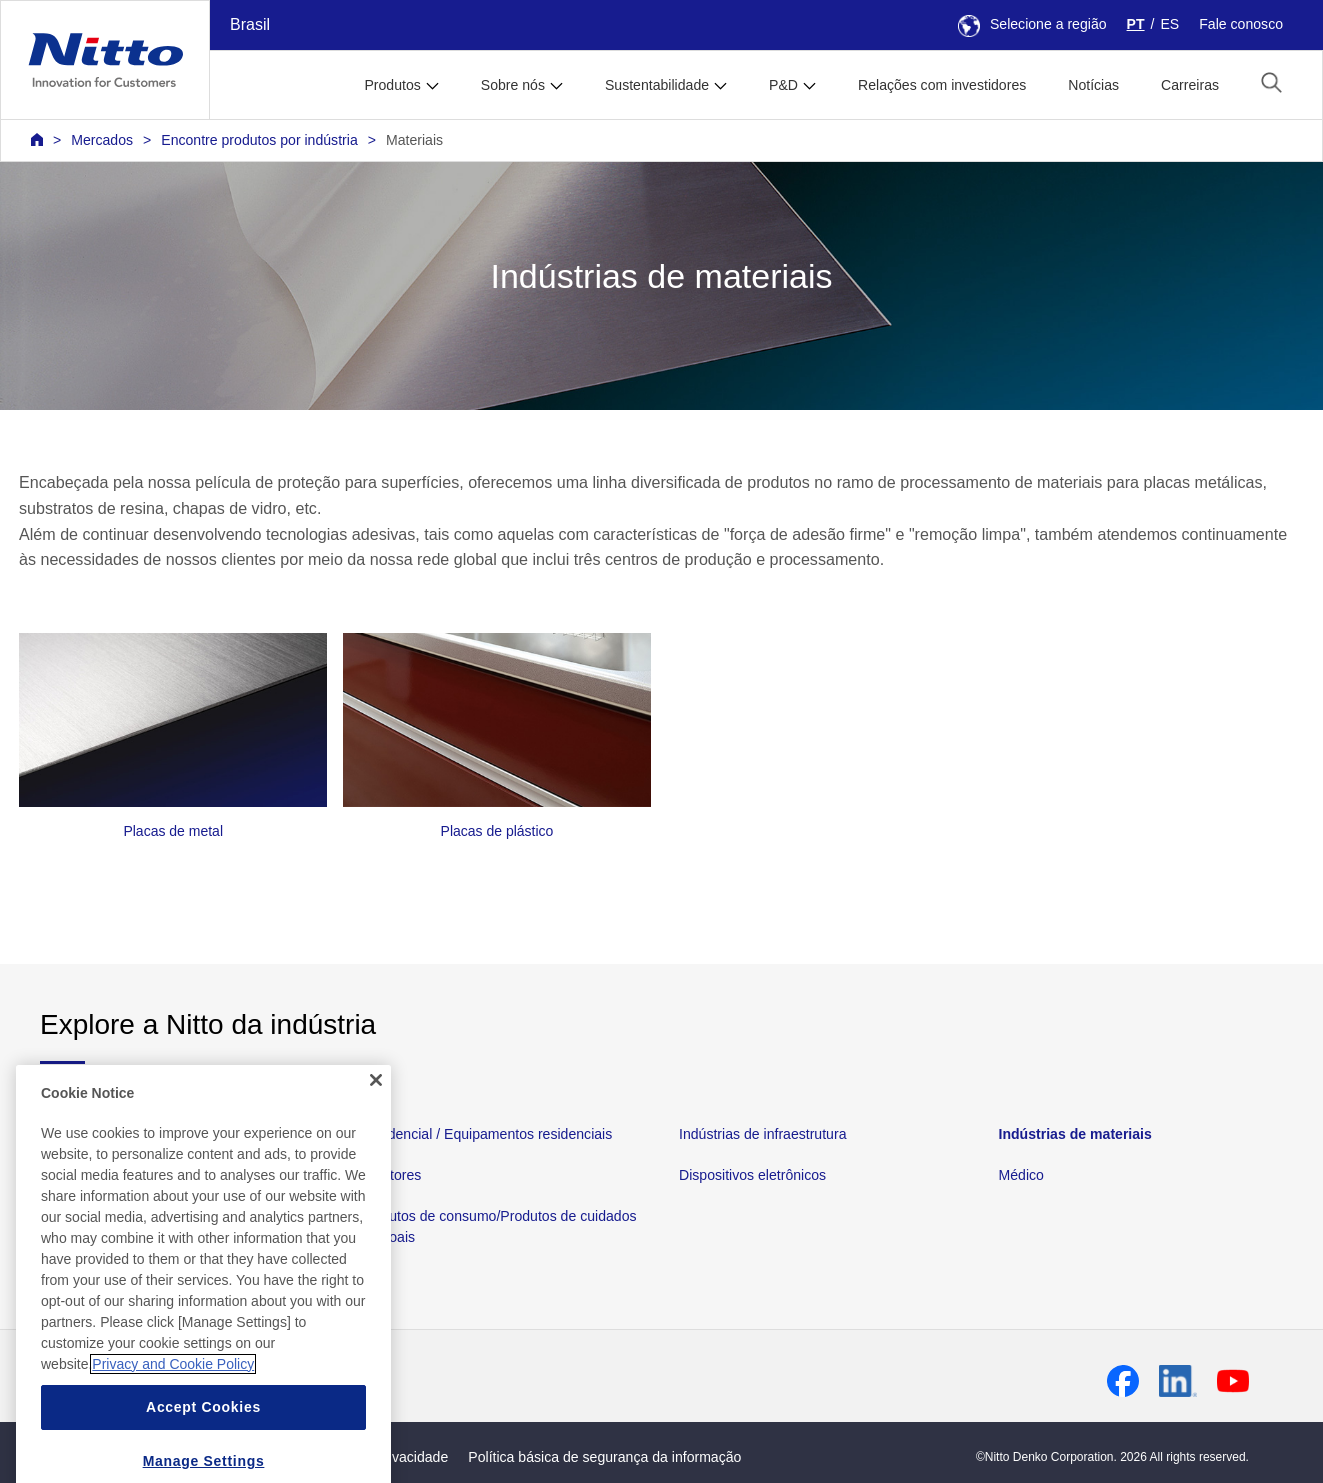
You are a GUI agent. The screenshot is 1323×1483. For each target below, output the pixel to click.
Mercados (102, 140)
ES (1169, 24)
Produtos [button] (392, 85)
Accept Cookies (203, 1442)
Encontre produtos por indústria (259, 140)
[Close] (376, 1115)
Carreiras (1190, 85)
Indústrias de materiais (1075, 1134)
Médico (1021, 1175)
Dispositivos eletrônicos (752, 1175)
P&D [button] (783, 85)
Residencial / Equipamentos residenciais (486, 1134)
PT (1136, 24)
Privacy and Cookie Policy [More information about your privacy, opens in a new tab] (173, 1399)
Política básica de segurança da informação (604, 1457)
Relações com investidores (942, 85)
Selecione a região (1032, 24)
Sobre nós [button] (513, 85)
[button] (1271, 82)
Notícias (1093, 85)
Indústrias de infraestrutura (762, 1134)
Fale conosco (1241, 24)
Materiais (414, 140)
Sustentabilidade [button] (657, 85)
